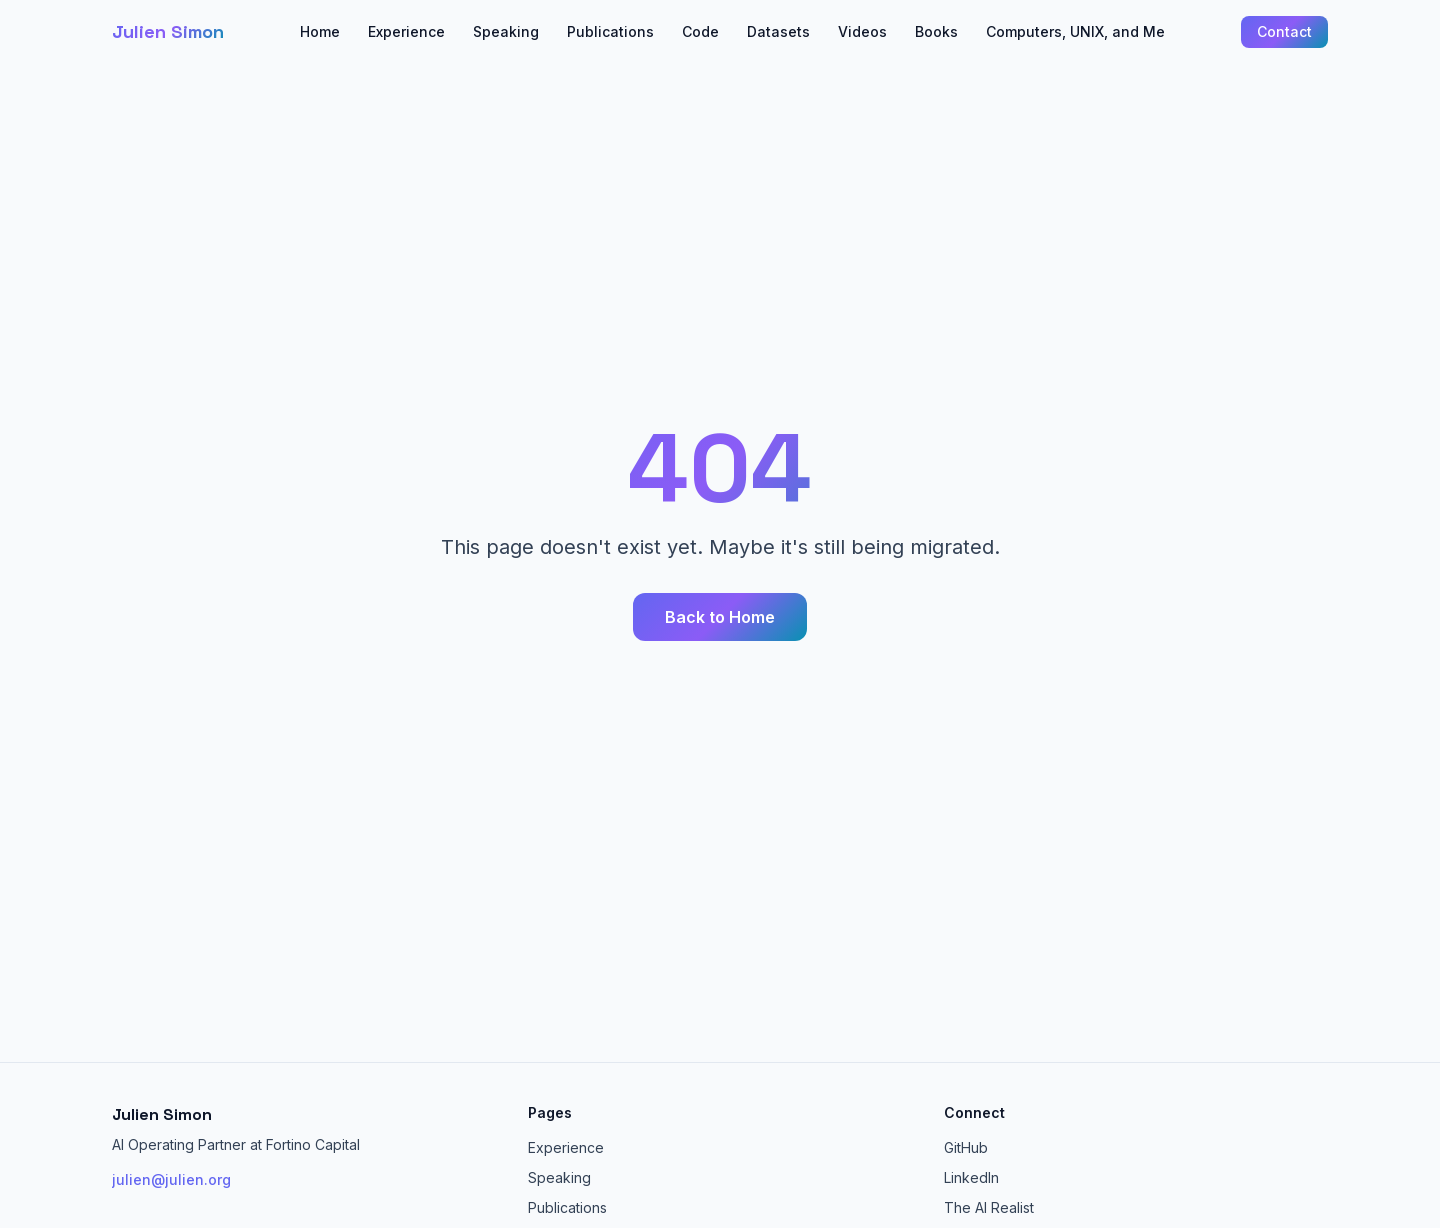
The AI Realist (989, 1207)
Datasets (778, 31)
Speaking (506, 31)
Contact (1284, 31)
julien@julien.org (171, 1179)
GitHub (966, 1147)
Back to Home (720, 617)
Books (936, 31)
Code (700, 31)
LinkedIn (971, 1177)
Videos (862, 31)
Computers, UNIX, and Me (1075, 31)
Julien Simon (168, 31)
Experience (406, 31)
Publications (610, 31)
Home (320, 31)
